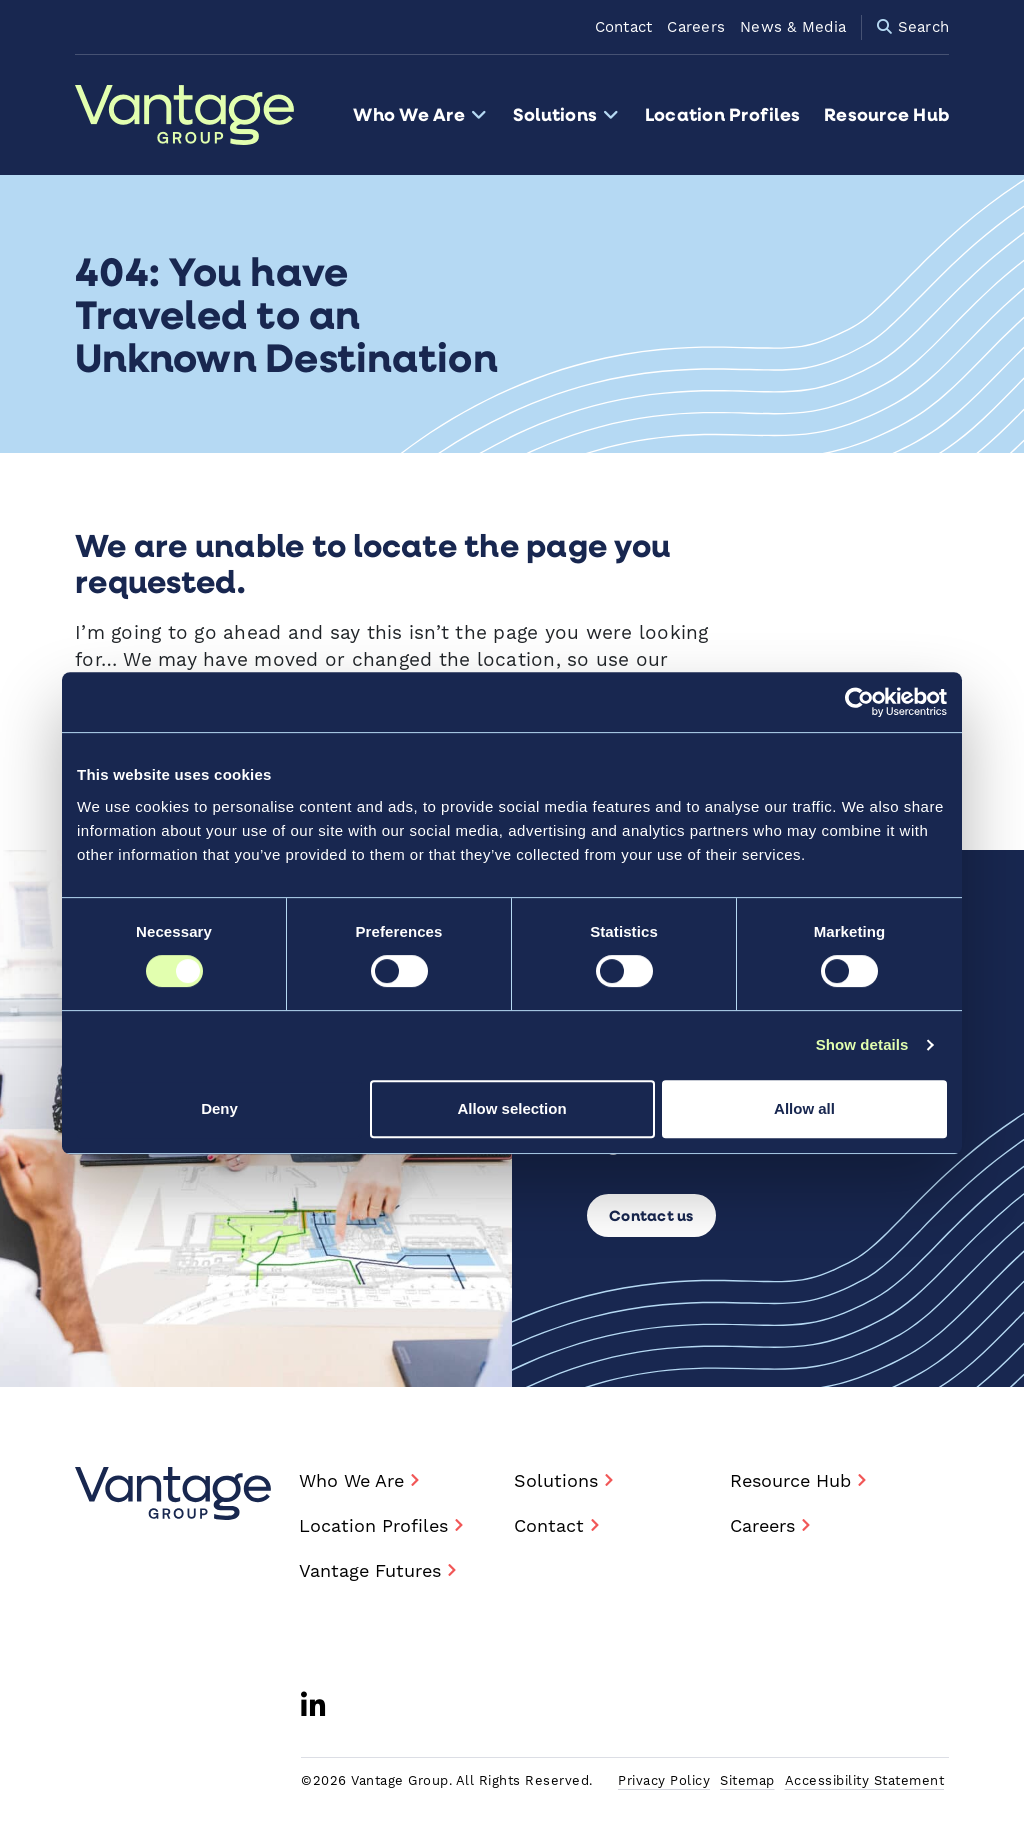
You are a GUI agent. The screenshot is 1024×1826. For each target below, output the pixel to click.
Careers (696, 27)
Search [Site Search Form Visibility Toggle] (913, 27)
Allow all (804, 1108)
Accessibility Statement (865, 1781)
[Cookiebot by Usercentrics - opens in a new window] (859, 702)
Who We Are (420, 115)
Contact (624, 27)
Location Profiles (722, 115)
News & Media (793, 27)
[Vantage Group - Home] (173, 1494)
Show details (862, 1044)
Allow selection (511, 1108)
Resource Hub (886, 115)
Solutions (567, 115)
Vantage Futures (370, 1571)
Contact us (651, 1215)
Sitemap (747, 1781)
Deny (219, 1108)
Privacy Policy (664, 1781)
